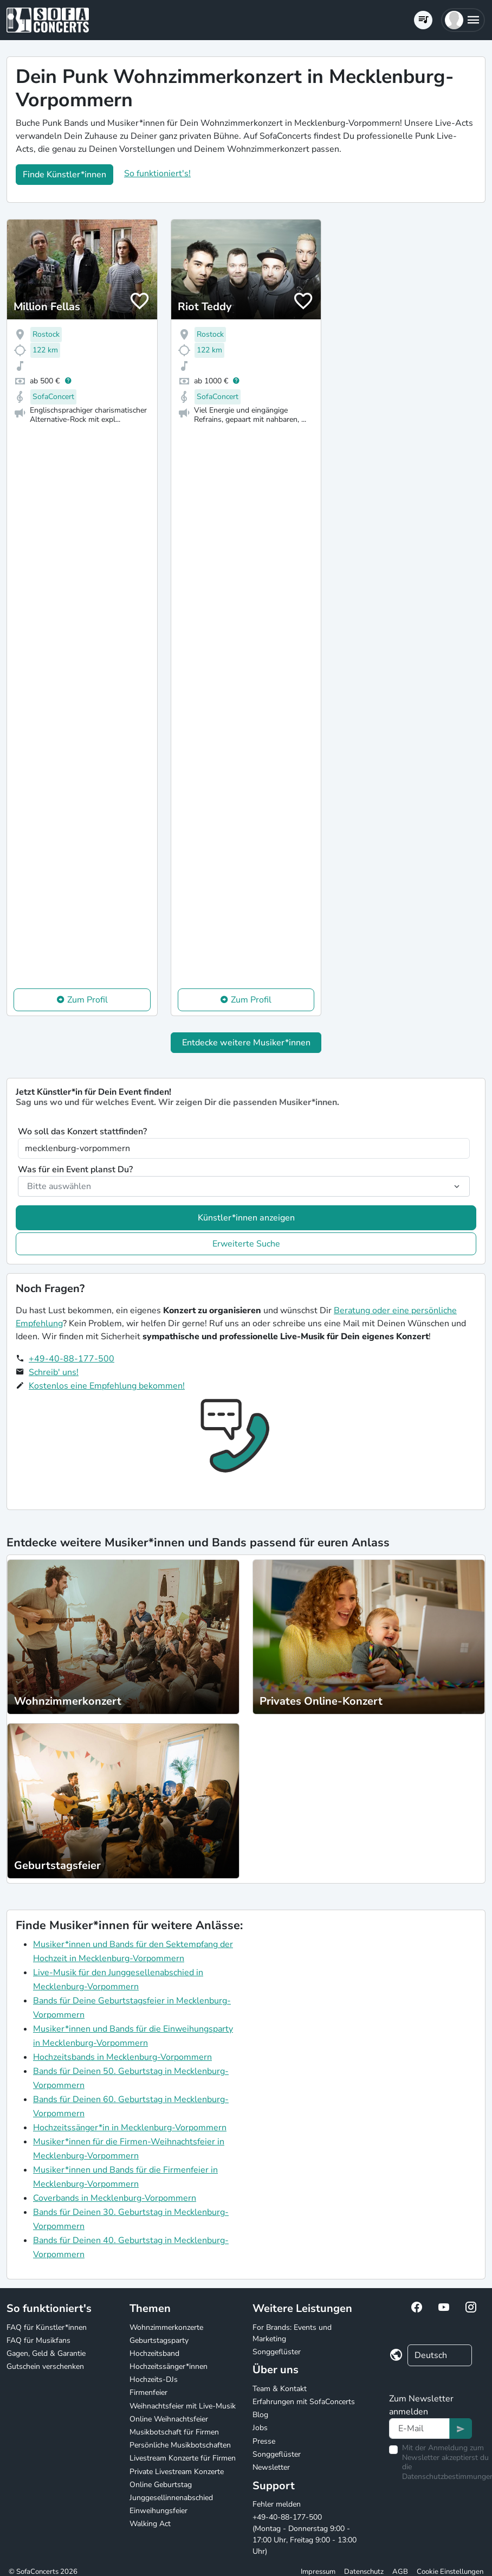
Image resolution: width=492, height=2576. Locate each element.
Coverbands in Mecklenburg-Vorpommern (114, 2198)
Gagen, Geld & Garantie (46, 2353)
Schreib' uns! (54, 1372)
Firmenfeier (148, 2392)
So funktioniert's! (157, 173)
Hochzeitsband (154, 2353)
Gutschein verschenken (45, 2366)
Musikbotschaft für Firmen (174, 2432)
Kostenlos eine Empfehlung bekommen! (107, 1386)
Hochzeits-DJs (154, 2379)
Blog (260, 2415)
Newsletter (271, 2467)
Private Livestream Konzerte (177, 2471)
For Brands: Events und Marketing (292, 2333)
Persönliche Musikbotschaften (180, 2445)
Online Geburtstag (161, 2484)
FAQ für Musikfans (38, 2340)
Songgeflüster (277, 2352)
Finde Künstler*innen (64, 175)
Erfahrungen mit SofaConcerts (304, 2402)
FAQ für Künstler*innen (47, 2327)
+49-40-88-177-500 (71, 1359)
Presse (264, 2441)
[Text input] (419, 2428)
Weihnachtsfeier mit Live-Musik (183, 2406)
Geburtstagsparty (159, 2340)
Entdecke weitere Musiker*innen (246, 1043)
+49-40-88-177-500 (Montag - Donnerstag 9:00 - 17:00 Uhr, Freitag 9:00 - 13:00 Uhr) (305, 2534)
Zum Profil (87, 1000)
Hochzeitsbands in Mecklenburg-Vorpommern (122, 2057)
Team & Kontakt (280, 2389)
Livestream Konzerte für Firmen (183, 2458)
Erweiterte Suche (246, 1244)
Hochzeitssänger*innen (169, 2366)
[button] (463, 20)
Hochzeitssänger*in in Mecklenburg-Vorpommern (129, 2128)
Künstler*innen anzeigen (246, 1218)
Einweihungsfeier (158, 2511)
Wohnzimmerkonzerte (166, 2327)
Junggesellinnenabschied (171, 2498)
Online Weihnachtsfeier (169, 2419)
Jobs (260, 2428)
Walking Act (150, 2524)
